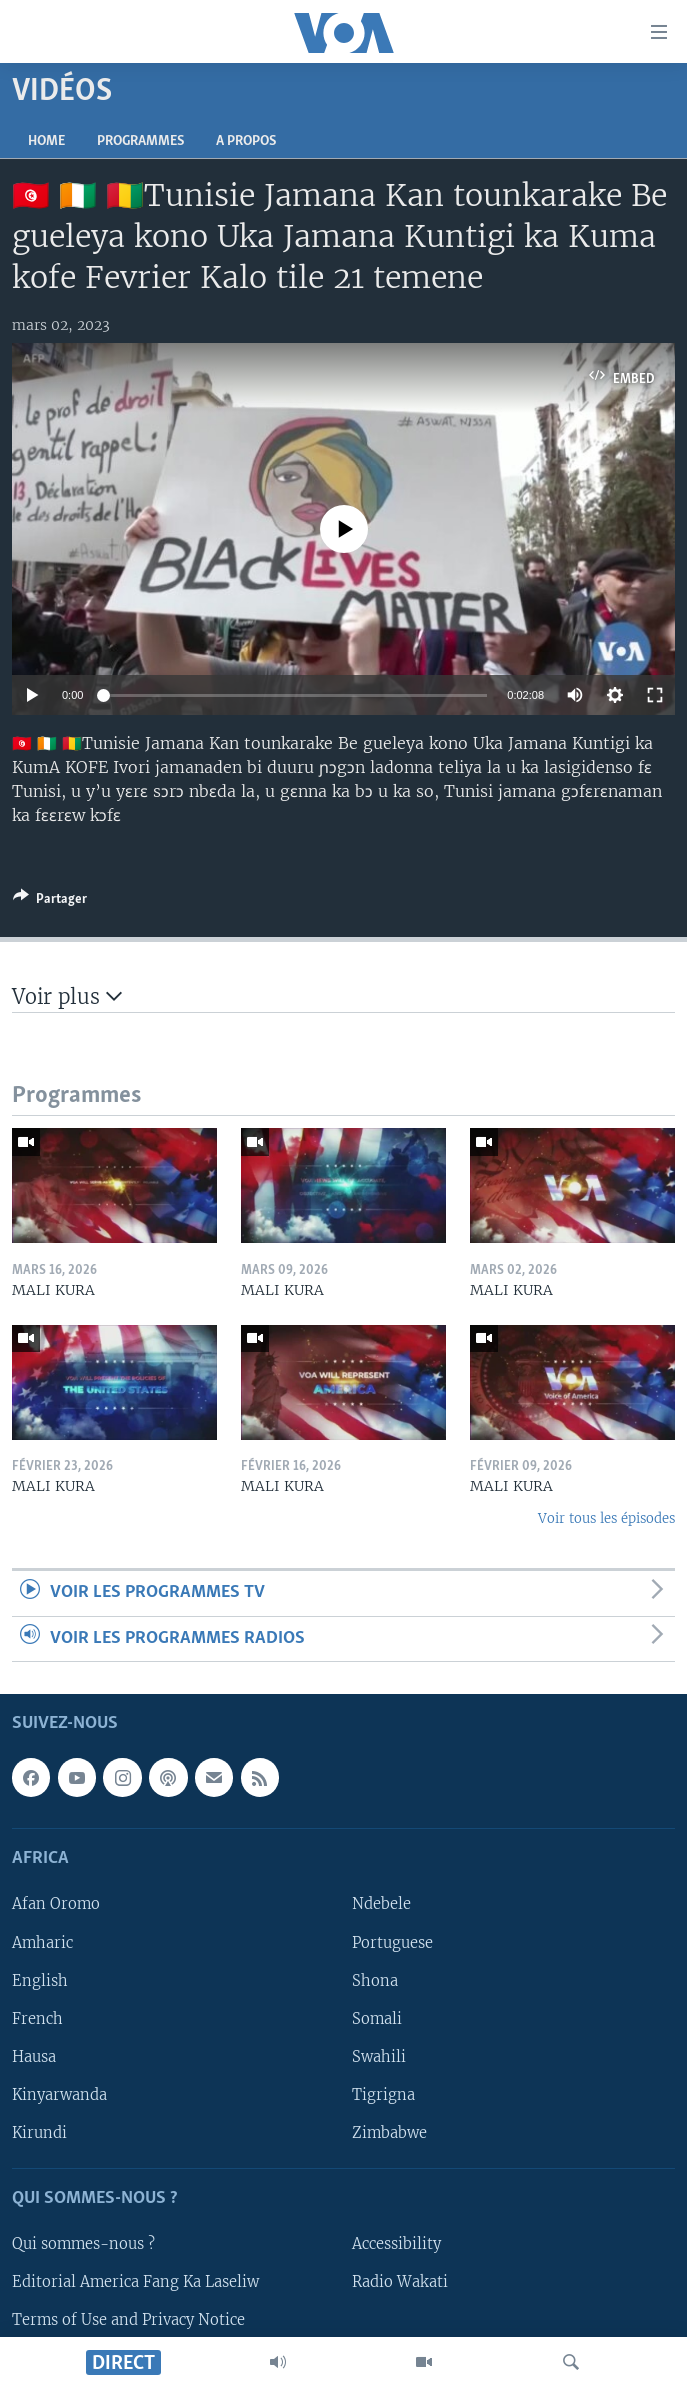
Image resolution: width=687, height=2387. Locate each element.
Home (46, 141)
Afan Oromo (56, 1904)
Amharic (42, 1943)
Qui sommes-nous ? (83, 2244)
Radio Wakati (400, 2282)
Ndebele (381, 1904)
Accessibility (396, 2244)
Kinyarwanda (59, 2095)
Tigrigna (383, 2095)
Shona (375, 1981)
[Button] (50, 902)
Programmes (140, 141)
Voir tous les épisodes (606, 1518)
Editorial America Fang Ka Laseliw (135, 2282)
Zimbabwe (389, 2133)
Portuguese (392, 1943)
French (37, 2019)
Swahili (379, 2057)
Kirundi (39, 2133)
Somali (377, 2019)
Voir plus (67, 996)
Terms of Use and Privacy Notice (128, 2320)
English (40, 1981)
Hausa (34, 2057)
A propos (246, 141)
